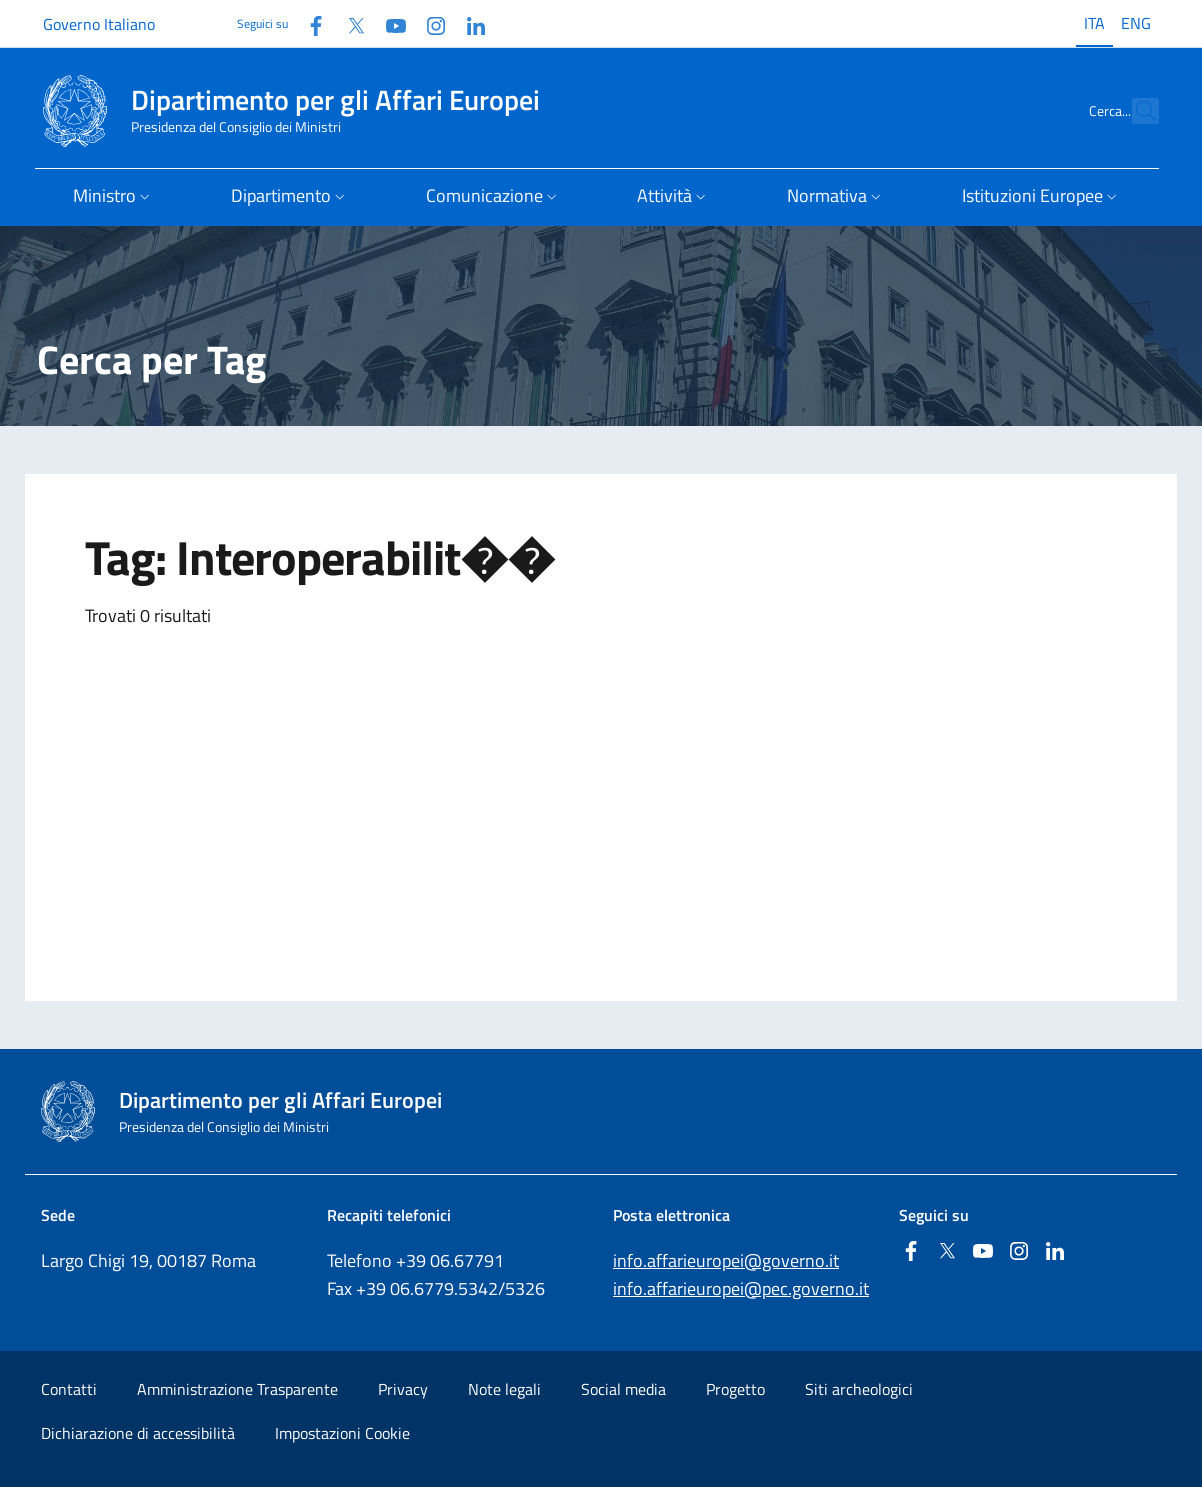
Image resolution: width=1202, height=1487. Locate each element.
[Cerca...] (1135, 111)
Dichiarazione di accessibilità (138, 1433)
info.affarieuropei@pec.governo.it (741, 1288)
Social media (623, 1389)
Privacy (403, 1389)
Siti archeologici (859, 1389)
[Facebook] (308, 23)
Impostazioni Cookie (342, 1433)
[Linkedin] (468, 23)
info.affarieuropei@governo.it (726, 1260)
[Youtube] (388, 23)
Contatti (69, 1389)
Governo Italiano (99, 24)
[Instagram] (428, 23)
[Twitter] (348, 23)
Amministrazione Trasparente (237, 1389)
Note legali (504, 1389)
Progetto (735, 1389)
